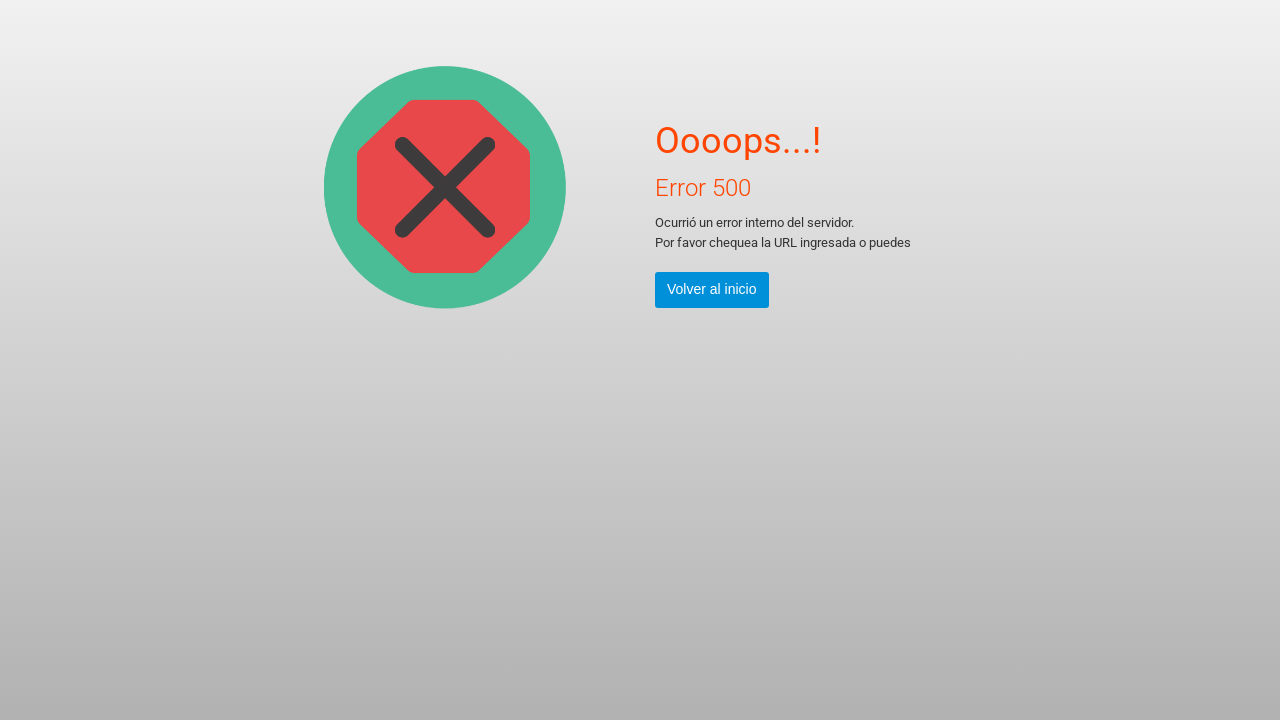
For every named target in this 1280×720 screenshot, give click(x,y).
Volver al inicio (712, 289)
